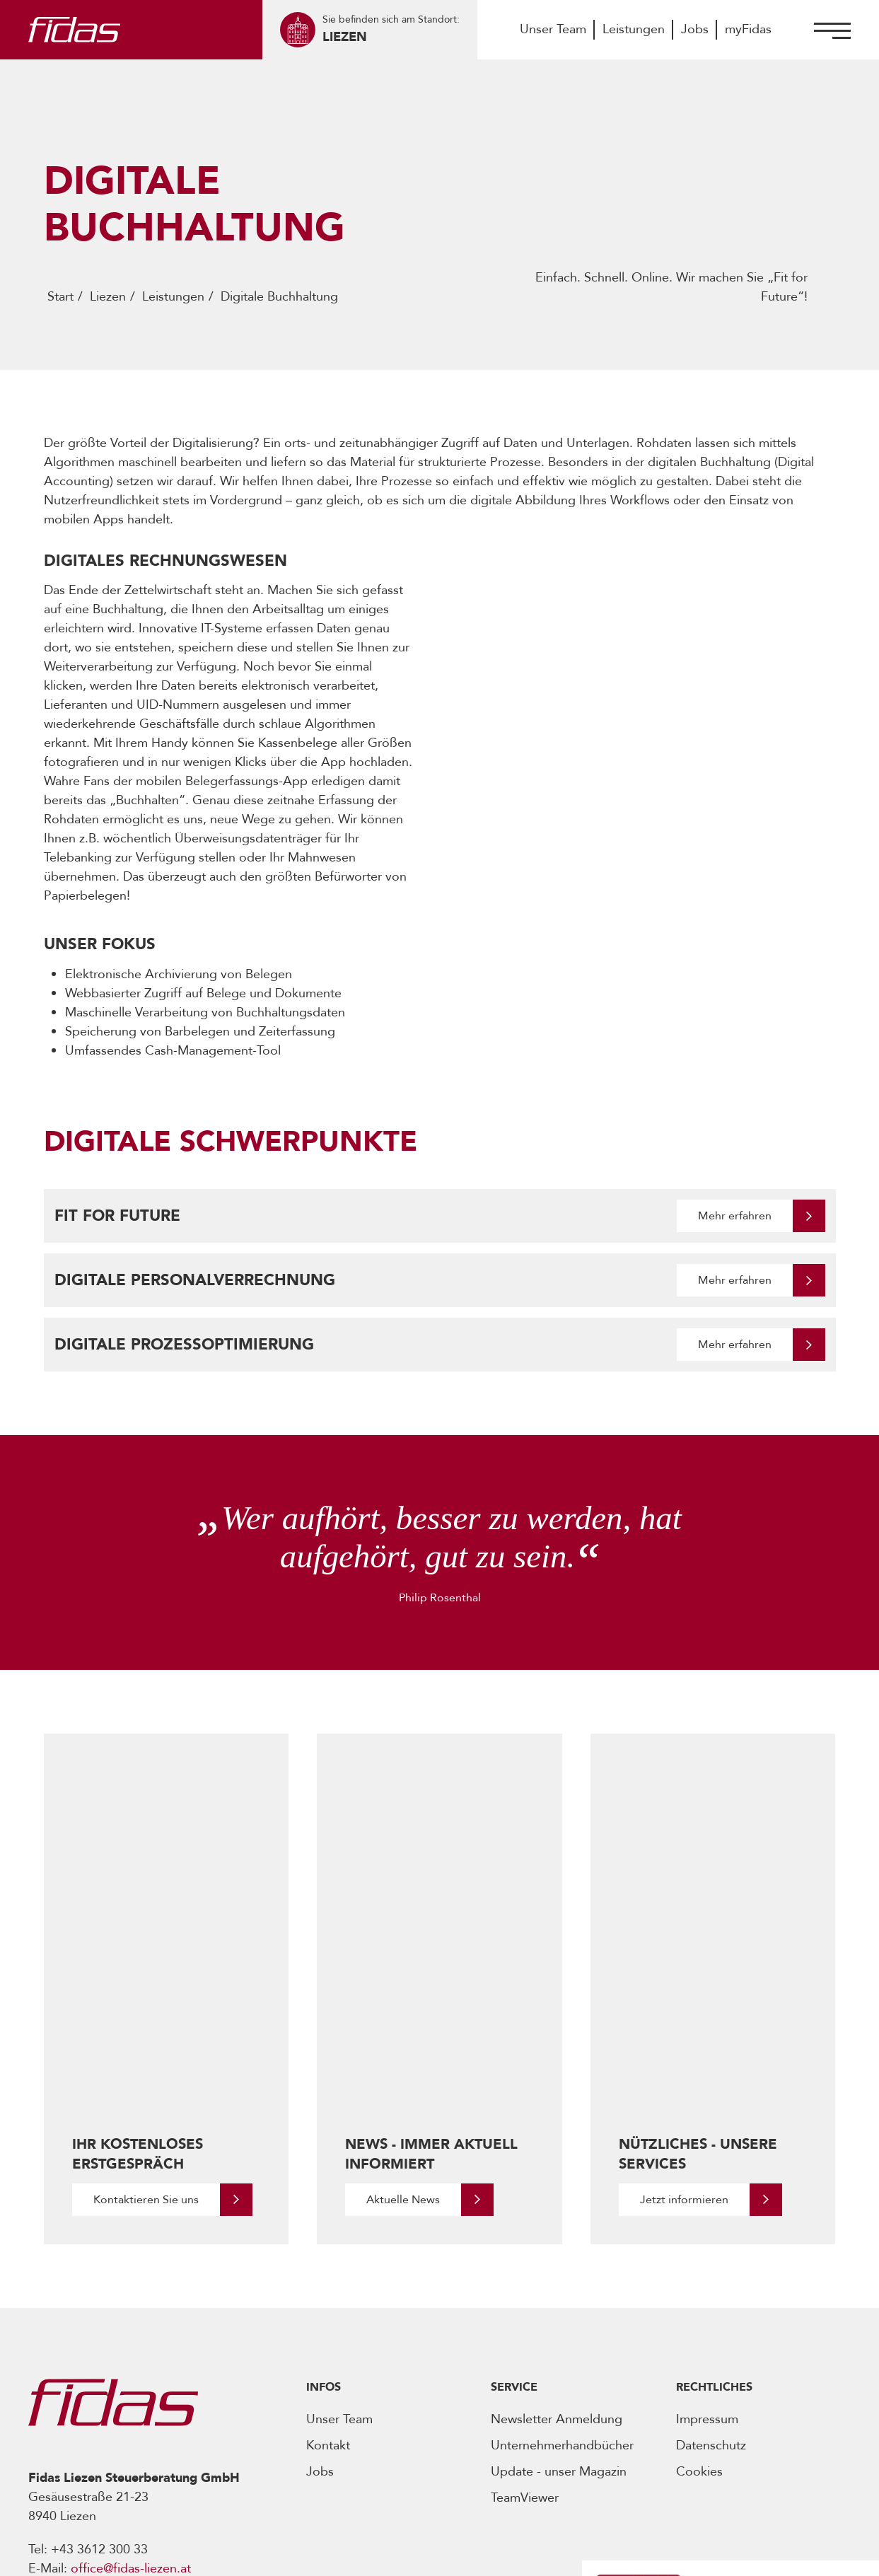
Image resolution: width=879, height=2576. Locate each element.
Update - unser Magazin (559, 2260)
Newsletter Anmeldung (556, 2208)
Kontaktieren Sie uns (146, 1988)
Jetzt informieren (684, 1988)
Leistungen (634, 29)
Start (60, 297)
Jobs (695, 29)
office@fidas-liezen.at (131, 2357)
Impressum (707, 2208)
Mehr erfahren (735, 1216)
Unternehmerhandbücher (562, 2234)
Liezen (108, 297)
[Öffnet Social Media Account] (37, 2452)
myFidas (748, 29)
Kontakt (328, 2234)
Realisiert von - (704, 2554)
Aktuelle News (403, 1988)
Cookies (699, 2260)
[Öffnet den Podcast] (701, 2427)
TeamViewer (525, 2286)
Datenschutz (711, 2234)
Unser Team (553, 29)
